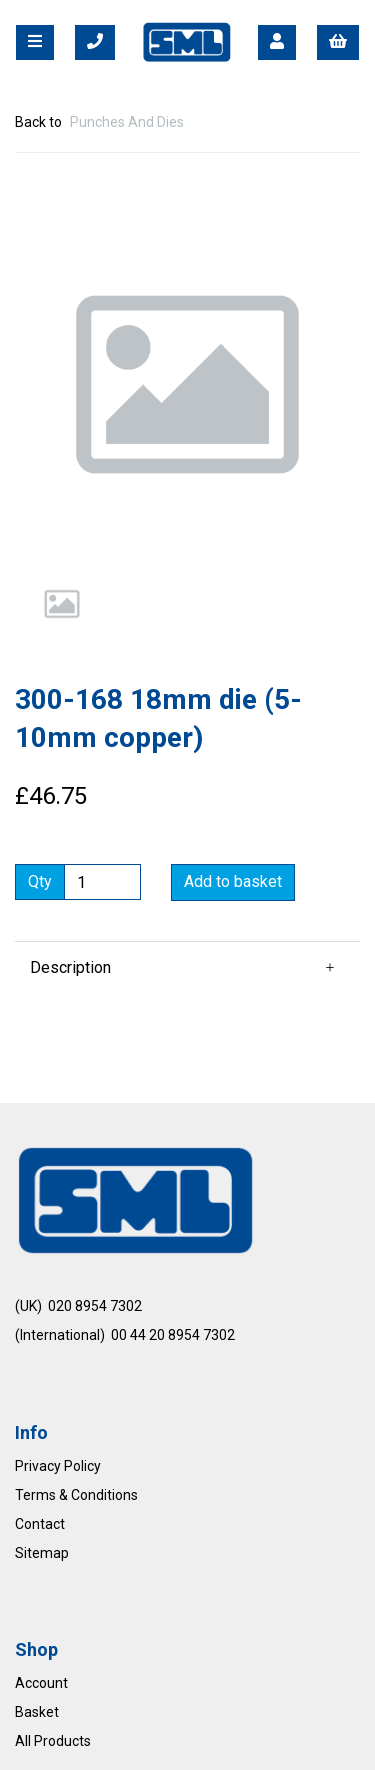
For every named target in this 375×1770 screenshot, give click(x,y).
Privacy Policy (58, 1466)
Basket (37, 1712)
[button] (51, 471)
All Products (53, 1741)
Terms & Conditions (76, 1495)
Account (41, 1683)
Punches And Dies (127, 122)
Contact (40, 1524)
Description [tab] (70, 967)
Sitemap (42, 1553)
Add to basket (233, 881)
